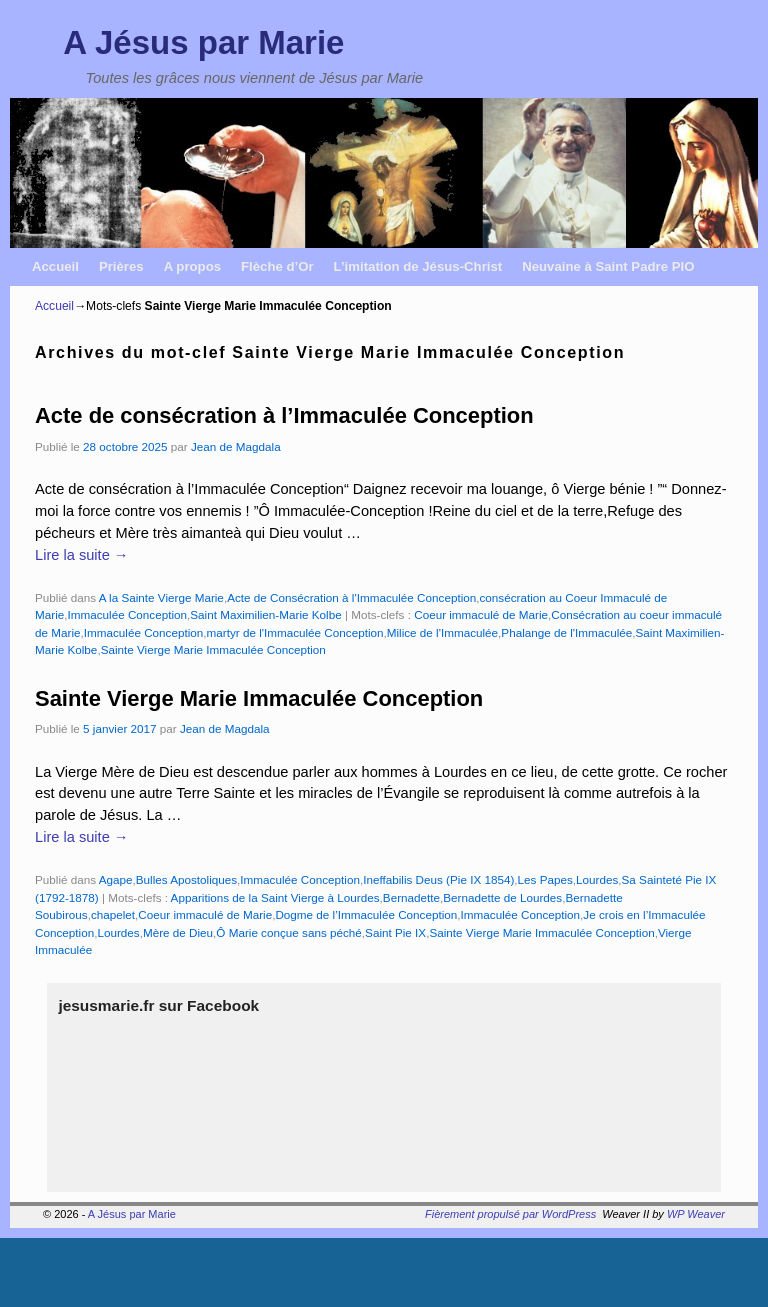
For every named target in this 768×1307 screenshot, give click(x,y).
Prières (121, 266)
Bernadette (411, 897)
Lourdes (597, 879)
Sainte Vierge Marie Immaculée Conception (213, 649)
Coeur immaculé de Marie (481, 614)
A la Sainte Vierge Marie (161, 597)
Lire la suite (81, 555)
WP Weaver (696, 1214)
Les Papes (545, 879)
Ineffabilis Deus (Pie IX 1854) (438, 879)
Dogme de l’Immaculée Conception (366, 914)
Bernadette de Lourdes (502, 897)
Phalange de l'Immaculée (566, 632)
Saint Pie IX (395, 932)
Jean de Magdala (236, 446)
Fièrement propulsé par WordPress (510, 1214)
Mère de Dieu (178, 932)
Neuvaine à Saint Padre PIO (608, 266)
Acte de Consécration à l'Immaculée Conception (351, 597)
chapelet (113, 914)
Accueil (55, 266)
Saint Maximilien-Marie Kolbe (265, 614)
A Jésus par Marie (203, 42)
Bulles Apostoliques (186, 879)
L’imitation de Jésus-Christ (418, 266)
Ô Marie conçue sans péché (289, 932)
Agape (116, 879)
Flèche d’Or (277, 266)
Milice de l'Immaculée (442, 632)
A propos (192, 266)
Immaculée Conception (127, 614)
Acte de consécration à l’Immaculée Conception (284, 415)
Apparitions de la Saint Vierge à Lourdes (275, 897)
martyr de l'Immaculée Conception (295, 632)
